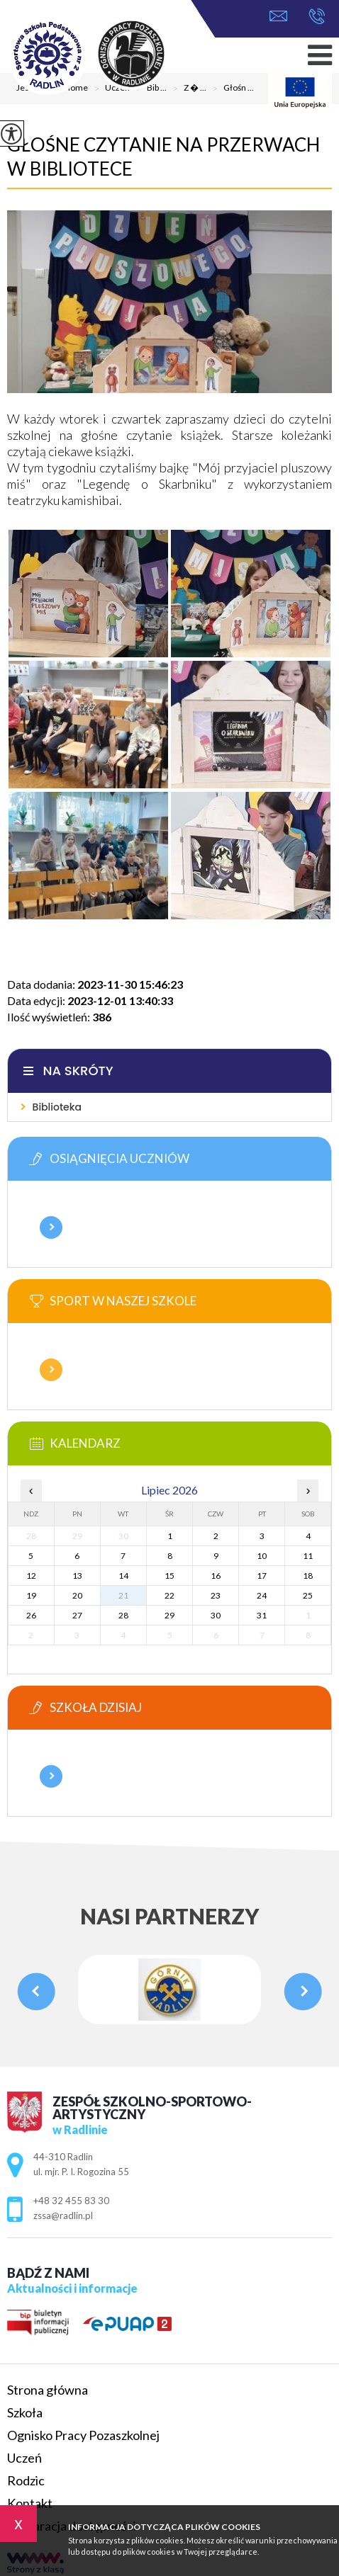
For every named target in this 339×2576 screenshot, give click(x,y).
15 (169, 1575)
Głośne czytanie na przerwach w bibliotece (163, 156)
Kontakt (29, 2503)
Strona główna (47, 2390)
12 (31, 1575)
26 (31, 1615)
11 (308, 1555)
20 (77, 1595)
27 (77, 1615)
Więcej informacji (51, 1227)
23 (216, 1595)
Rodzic (26, 2480)
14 (123, 1575)
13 (77, 1575)
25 (308, 1595)
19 (31, 1595)
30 (216, 1615)
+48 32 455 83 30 (317, 16)
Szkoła (25, 2412)
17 (262, 1575)
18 (308, 1575)
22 (169, 1595)
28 (123, 1615)
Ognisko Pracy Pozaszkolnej (83, 2435)
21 (123, 1595)
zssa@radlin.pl (278, 16)
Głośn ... (230, 88)
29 (169, 1615)
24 (262, 1595)
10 (262, 1555)
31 (262, 1615)
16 (216, 1575)
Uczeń (24, 2458)
